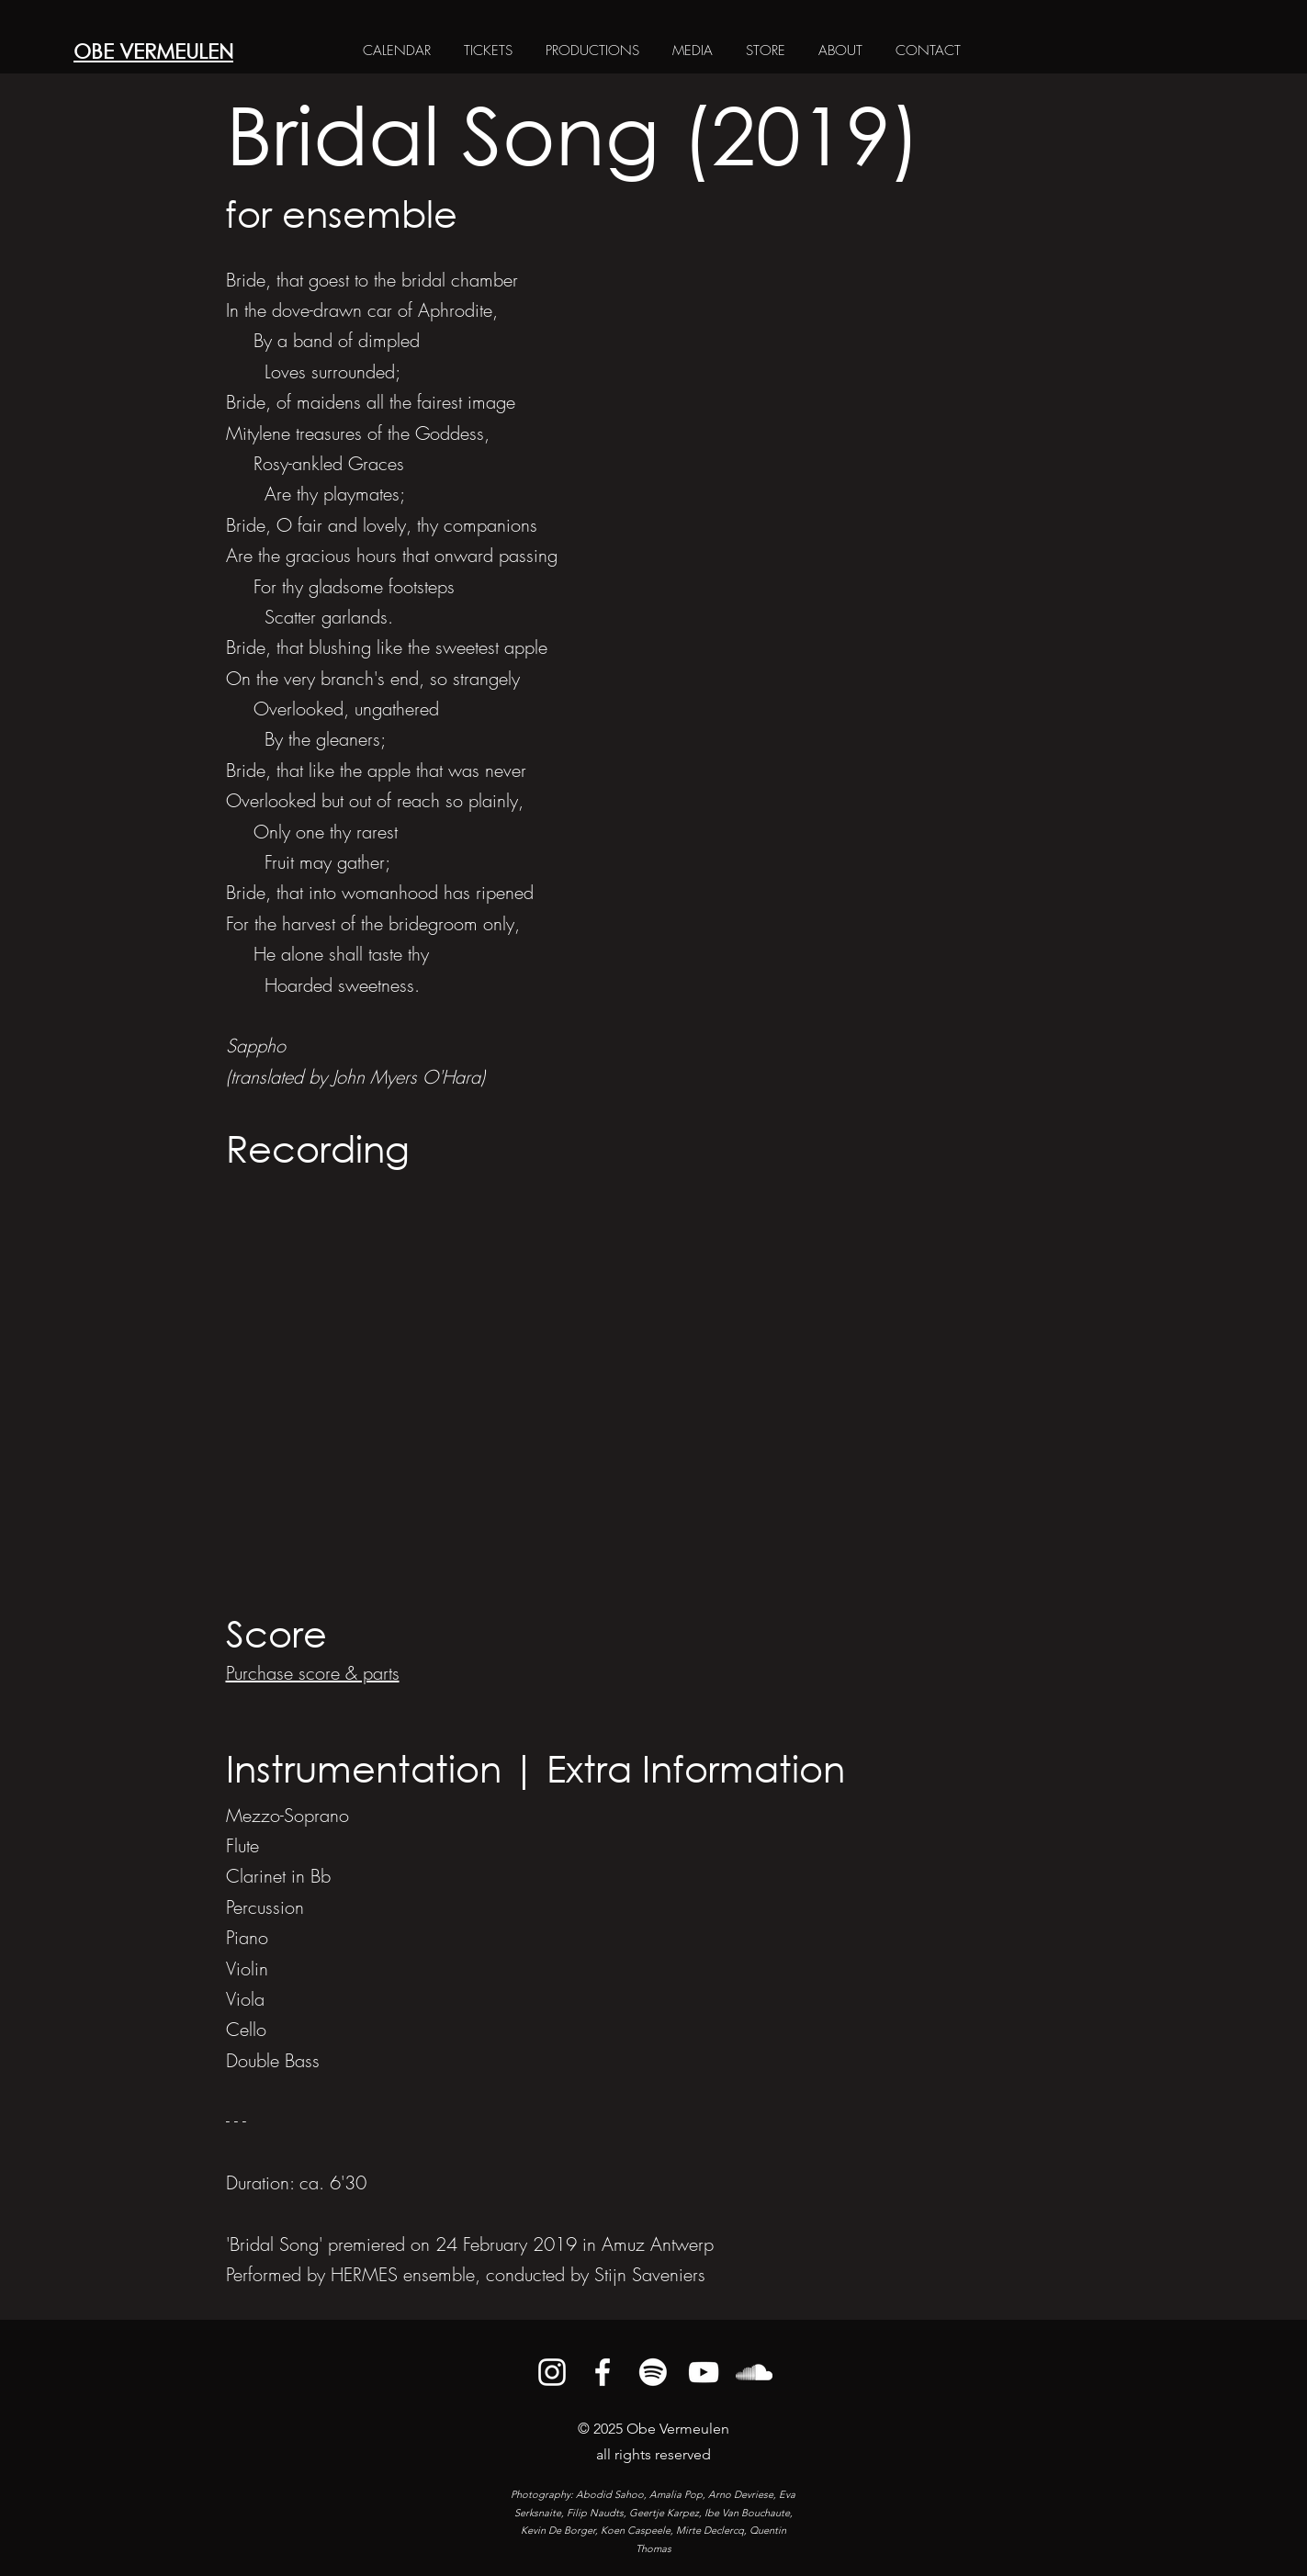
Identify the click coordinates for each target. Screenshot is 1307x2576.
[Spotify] (653, 2372)
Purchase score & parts (313, 1672)
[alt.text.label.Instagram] (552, 2372)
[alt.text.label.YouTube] (703, 2372)
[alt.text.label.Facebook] (602, 2372)
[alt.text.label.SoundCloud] (754, 2372)
